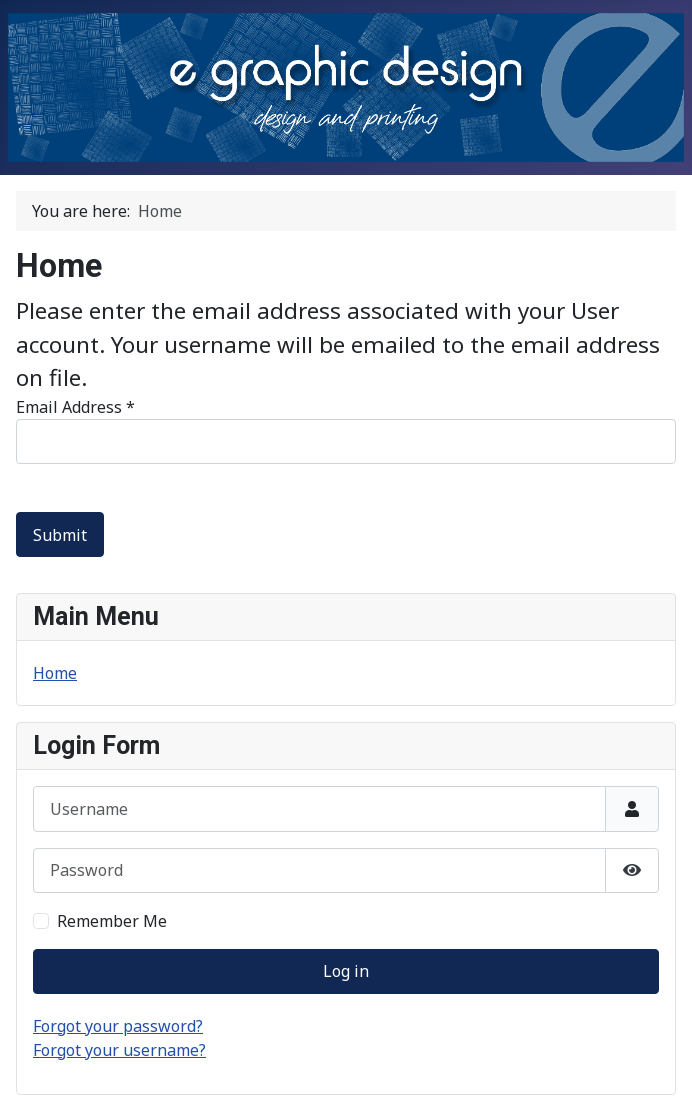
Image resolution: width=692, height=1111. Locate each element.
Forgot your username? (119, 1050)
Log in (346, 971)
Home (55, 673)
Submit (60, 535)
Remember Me (112, 921)
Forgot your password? (118, 1026)
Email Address (75, 407)
